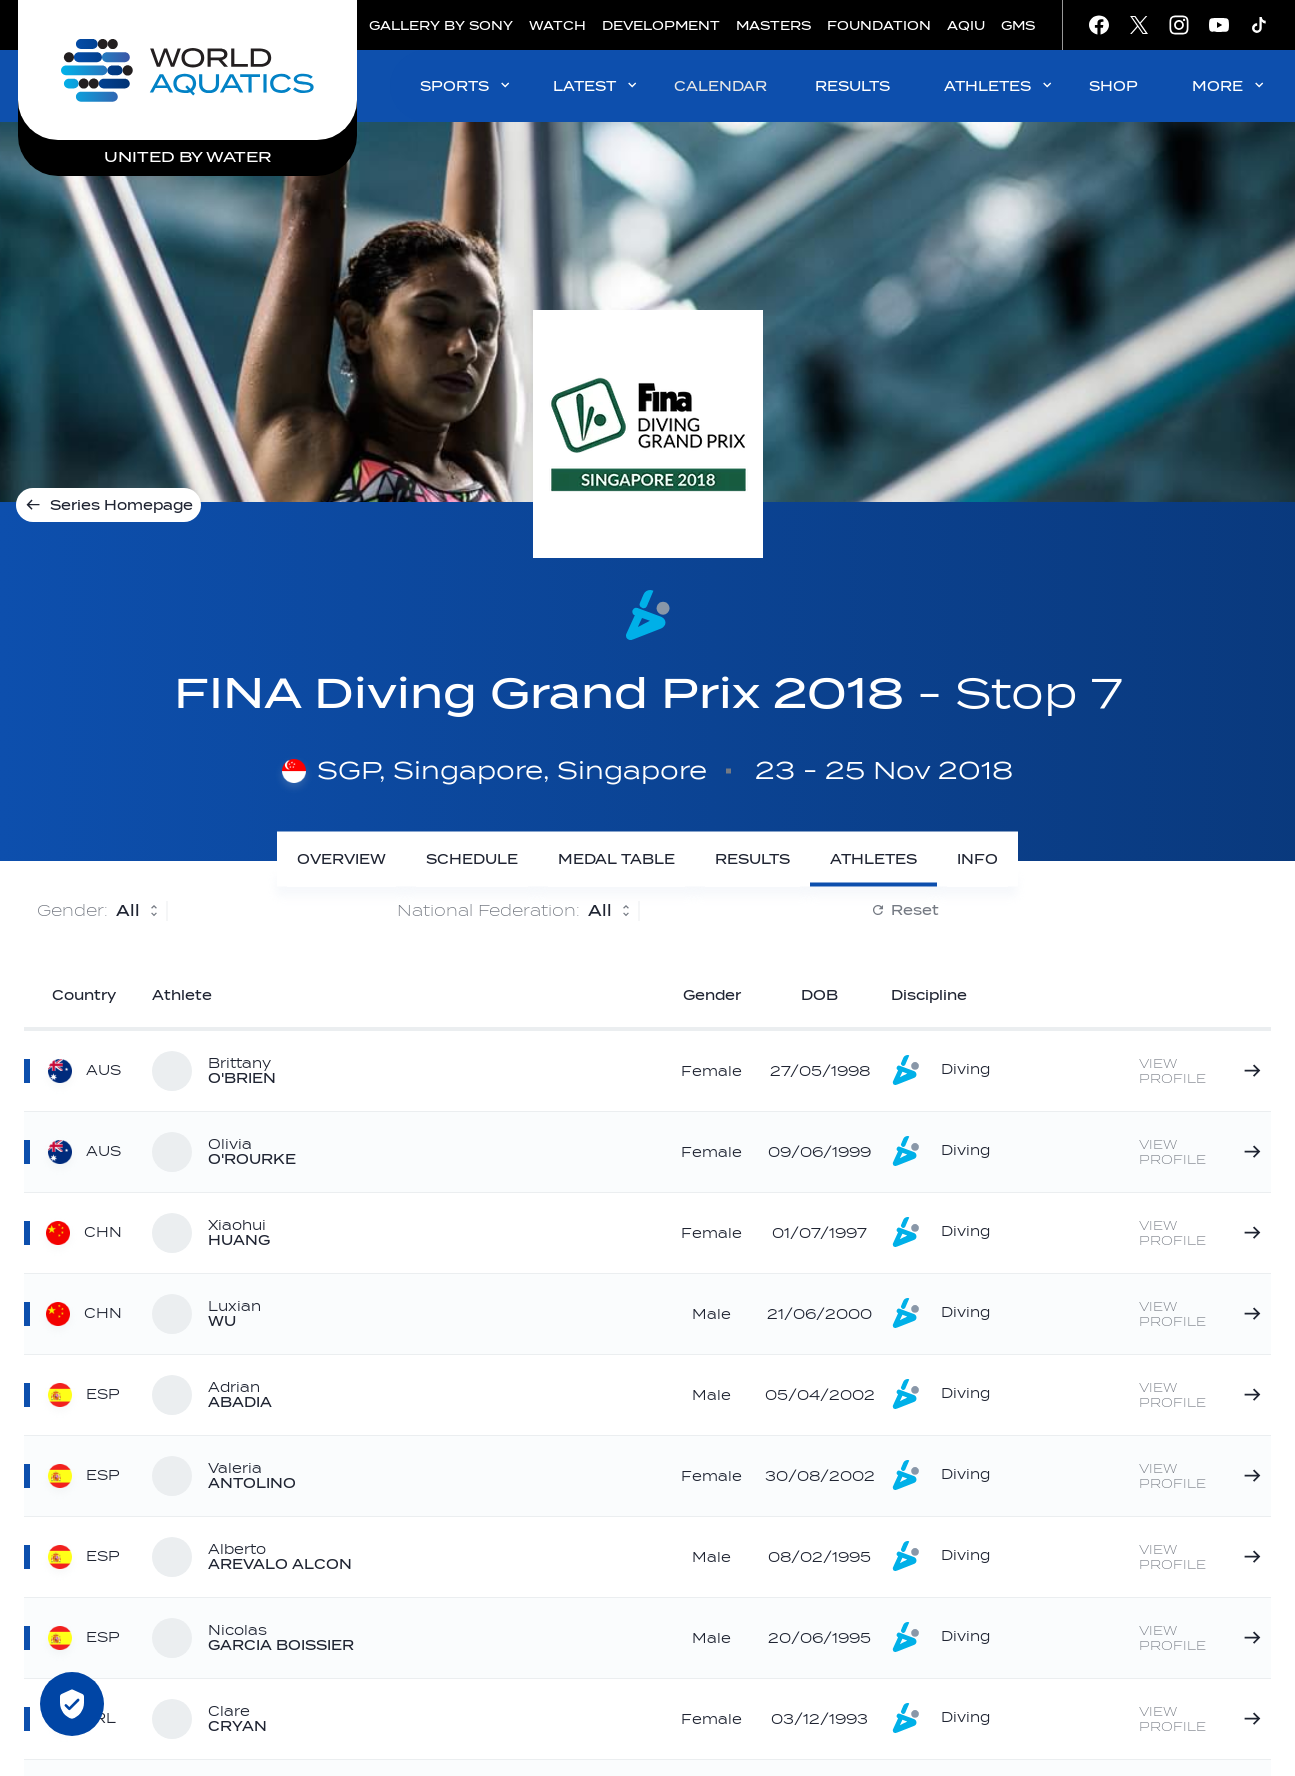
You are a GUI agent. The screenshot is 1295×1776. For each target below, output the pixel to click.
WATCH (557, 25)
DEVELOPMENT (661, 25)
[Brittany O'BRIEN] (1201, 1071)
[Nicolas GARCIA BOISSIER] (1201, 1638)
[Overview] (341, 859)
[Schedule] (472, 859)
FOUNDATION (879, 25)
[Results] (752, 859)
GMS (1018, 25)
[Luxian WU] (1201, 1314)
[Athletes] (873, 859)
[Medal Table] (616, 859)
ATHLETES (999, 85)
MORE (1229, 85)
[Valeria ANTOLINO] (1201, 1476)
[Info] (977, 859)
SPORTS (466, 85)
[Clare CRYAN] (1201, 1719)
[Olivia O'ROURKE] (1201, 1152)
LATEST (596, 85)
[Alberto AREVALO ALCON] (1201, 1557)
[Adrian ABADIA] (1201, 1395)
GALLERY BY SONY (441, 25)
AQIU (966, 25)
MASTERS (773, 25)
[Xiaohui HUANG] (1201, 1233)
